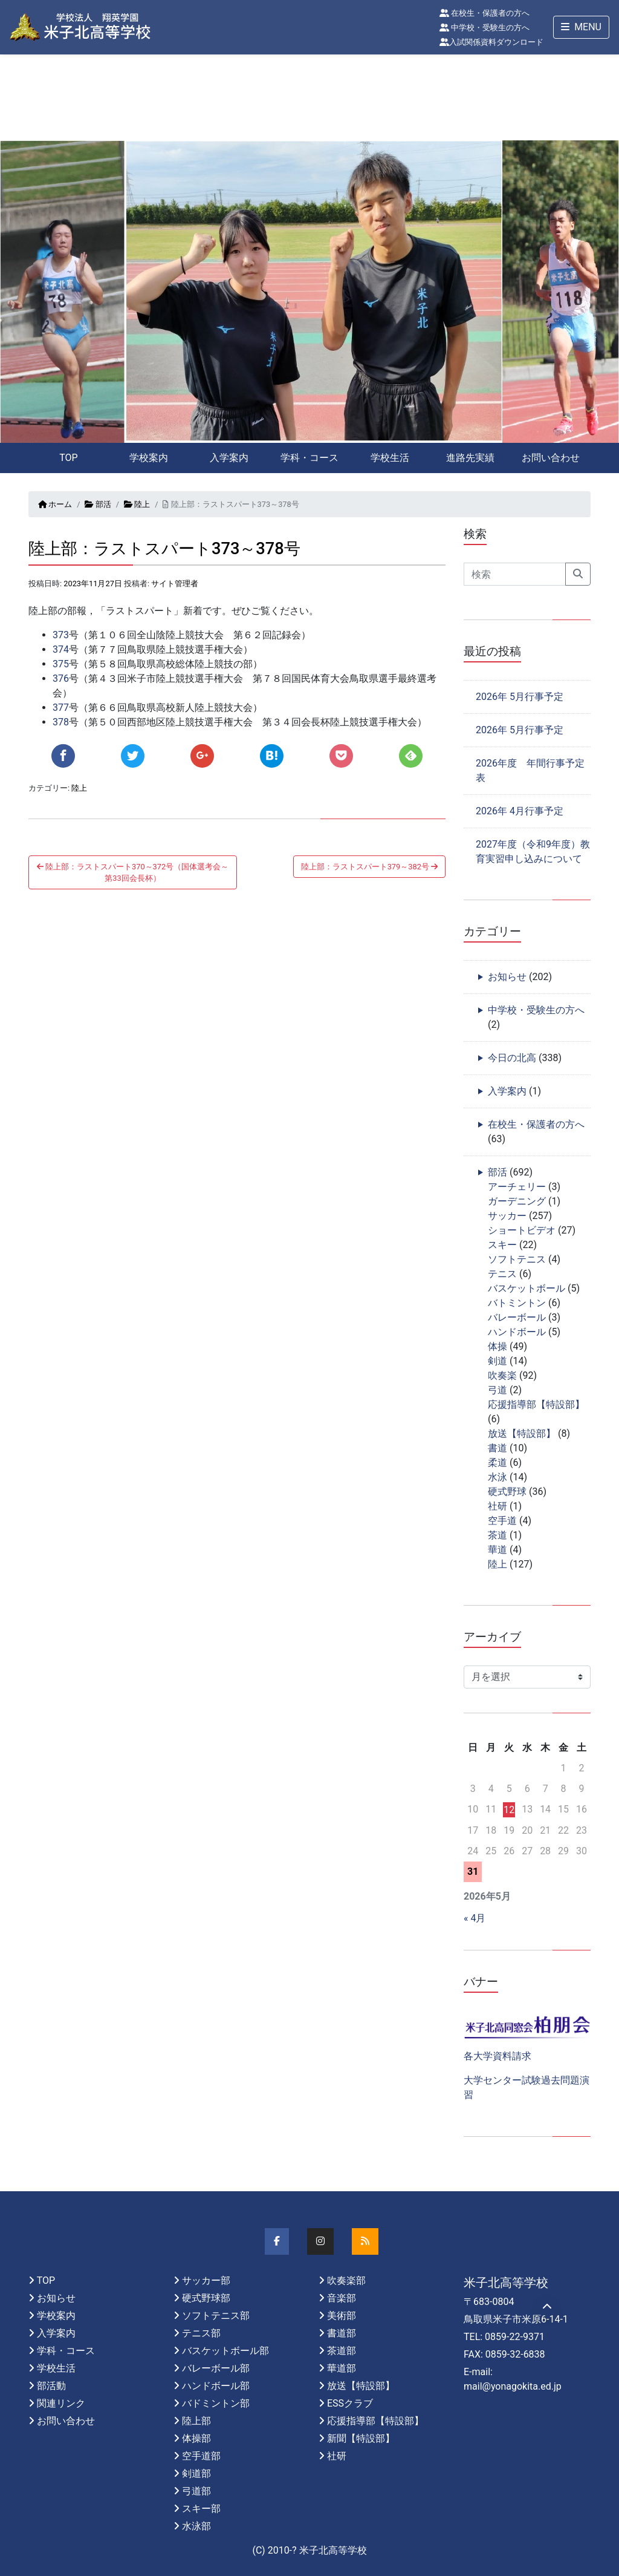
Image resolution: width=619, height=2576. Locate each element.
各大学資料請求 (497, 2056)
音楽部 (341, 2298)
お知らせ (507, 976)
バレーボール (517, 1317)
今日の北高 (512, 1058)
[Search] (515, 574)
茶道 (497, 1535)
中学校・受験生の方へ (484, 27)
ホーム (55, 504)
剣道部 (196, 2473)
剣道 (497, 1361)
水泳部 (196, 2526)
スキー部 (201, 2508)
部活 (98, 504)
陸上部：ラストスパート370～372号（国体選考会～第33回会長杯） (132, 872)
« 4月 (474, 1918)
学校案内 (148, 457)
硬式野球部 (206, 2298)
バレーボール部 (216, 2368)
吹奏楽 (502, 1375)
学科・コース (309, 457)
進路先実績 (470, 457)
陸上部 (196, 2421)
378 (61, 722)
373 (61, 635)
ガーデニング (517, 1201)
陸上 (137, 504)
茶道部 (341, 2350)
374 (61, 649)
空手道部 (201, 2456)
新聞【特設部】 (361, 2438)
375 (61, 664)
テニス (502, 1274)
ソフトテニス (517, 1259)
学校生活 (390, 457)
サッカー (507, 1215)
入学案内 (229, 457)
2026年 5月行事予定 (519, 696)
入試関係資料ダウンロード (491, 42)
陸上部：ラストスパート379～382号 (369, 866)
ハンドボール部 (216, 2385)
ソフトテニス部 (216, 2315)
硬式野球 (507, 1491)
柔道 (497, 1462)
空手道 (502, 1520)
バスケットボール (526, 1288)
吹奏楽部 (346, 2280)
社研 (497, 1506)
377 (61, 707)
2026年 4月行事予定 (519, 811)
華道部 (341, 2368)
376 (61, 678)
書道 (497, 1448)
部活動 (51, 2385)
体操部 (196, 2438)
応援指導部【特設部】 (536, 1404)
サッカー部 (206, 2280)
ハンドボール (517, 1332)
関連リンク (61, 2403)
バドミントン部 (216, 2403)
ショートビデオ (522, 1230)
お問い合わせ (551, 457)
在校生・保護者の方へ (484, 13)
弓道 (497, 1390)
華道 (497, 1549)
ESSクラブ (350, 2403)
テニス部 (201, 2333)
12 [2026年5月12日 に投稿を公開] (509, 1810)
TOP (68, 457)
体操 (497, 1346)
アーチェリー (517, 1186)
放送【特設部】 (522, 1433)
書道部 (341, 2333)
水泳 (497, 1477)
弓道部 (196, 2491)
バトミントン (517, 1303)
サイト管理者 (174, 583)
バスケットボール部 (225, 2350)
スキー (502, 1244)
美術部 (341, 2315)
